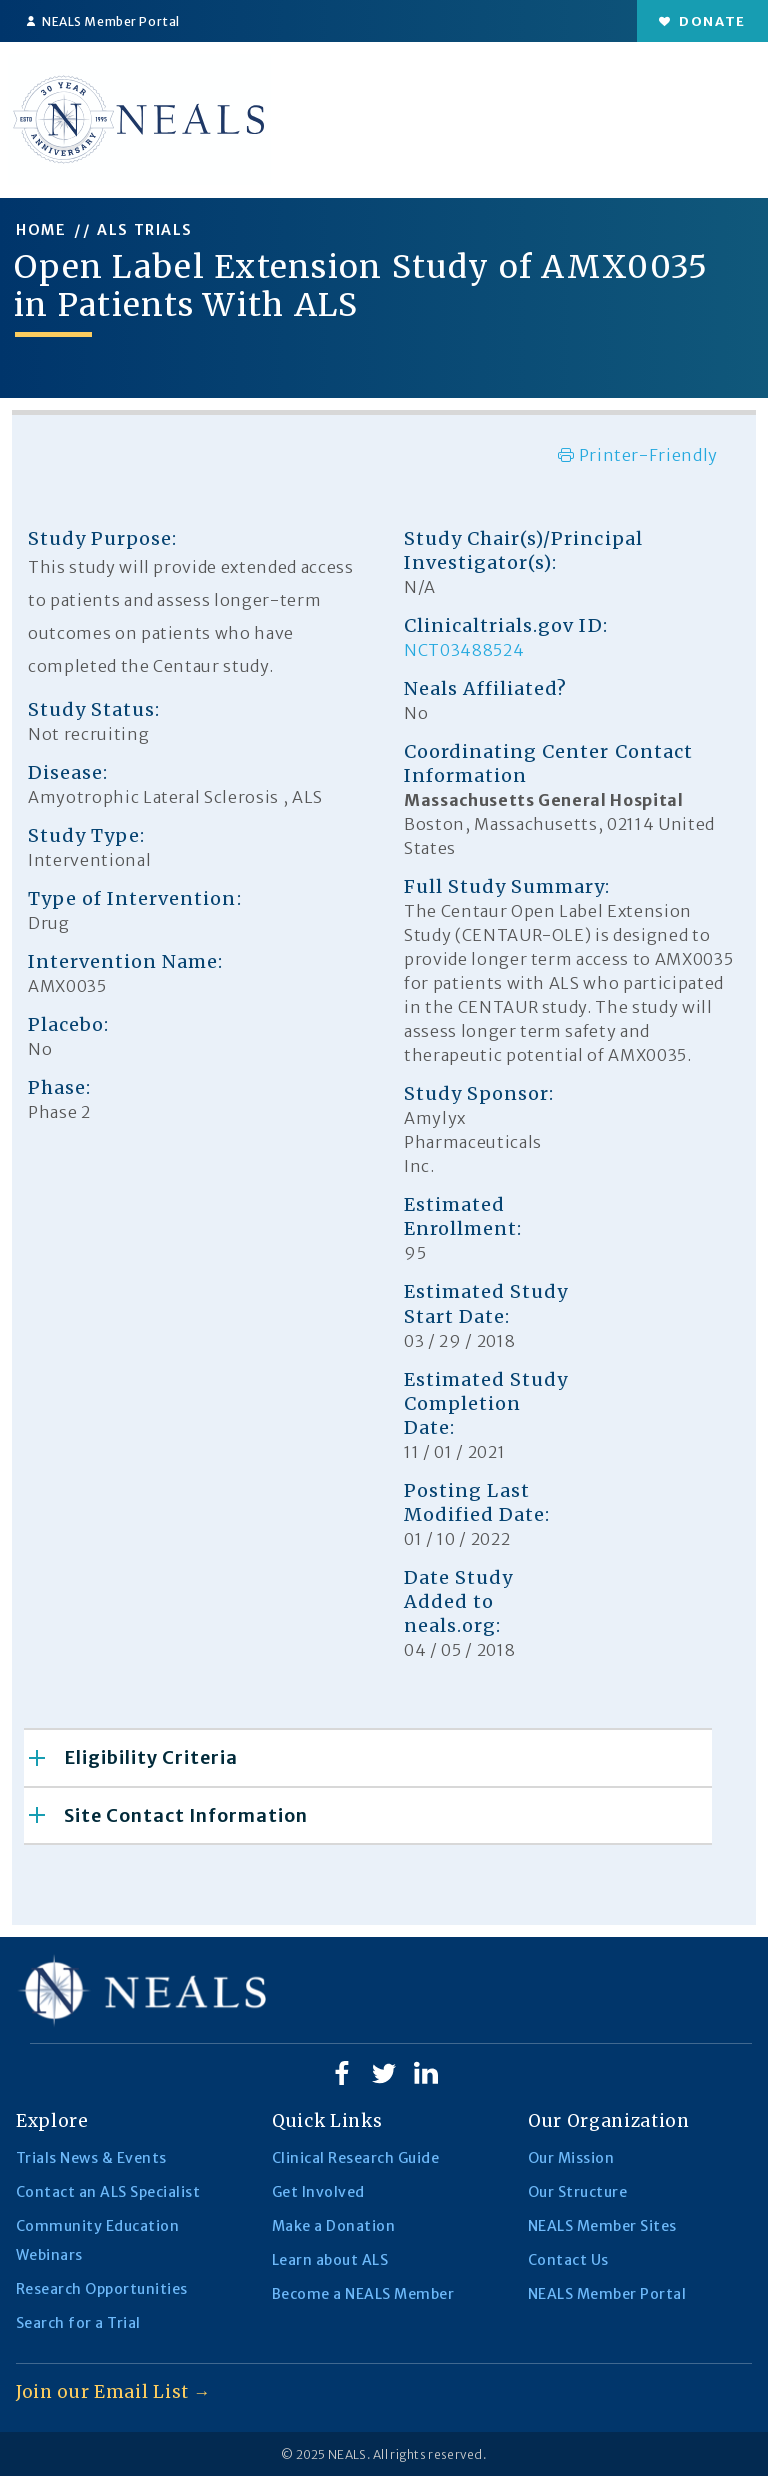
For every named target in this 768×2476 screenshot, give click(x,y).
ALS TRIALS (145, 230)
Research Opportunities (102, 2289)
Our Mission (571, 2158)
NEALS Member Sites (602, 2226)
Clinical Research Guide (355, 2158)
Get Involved (318, 2192)
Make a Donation (333, 2226)
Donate (702, 21)
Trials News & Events (91, 2158)
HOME (41, 230)
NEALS (347, 2454)
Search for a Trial (78, 2323)
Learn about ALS (330, 2260)
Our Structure (577, 2192)
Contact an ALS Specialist (108, 2192)
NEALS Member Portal (103, 22)
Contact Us (568, 2260)
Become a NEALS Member (363, 2294)
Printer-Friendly (638, 455)
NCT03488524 (464, 650)
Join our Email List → (113, 2392)
